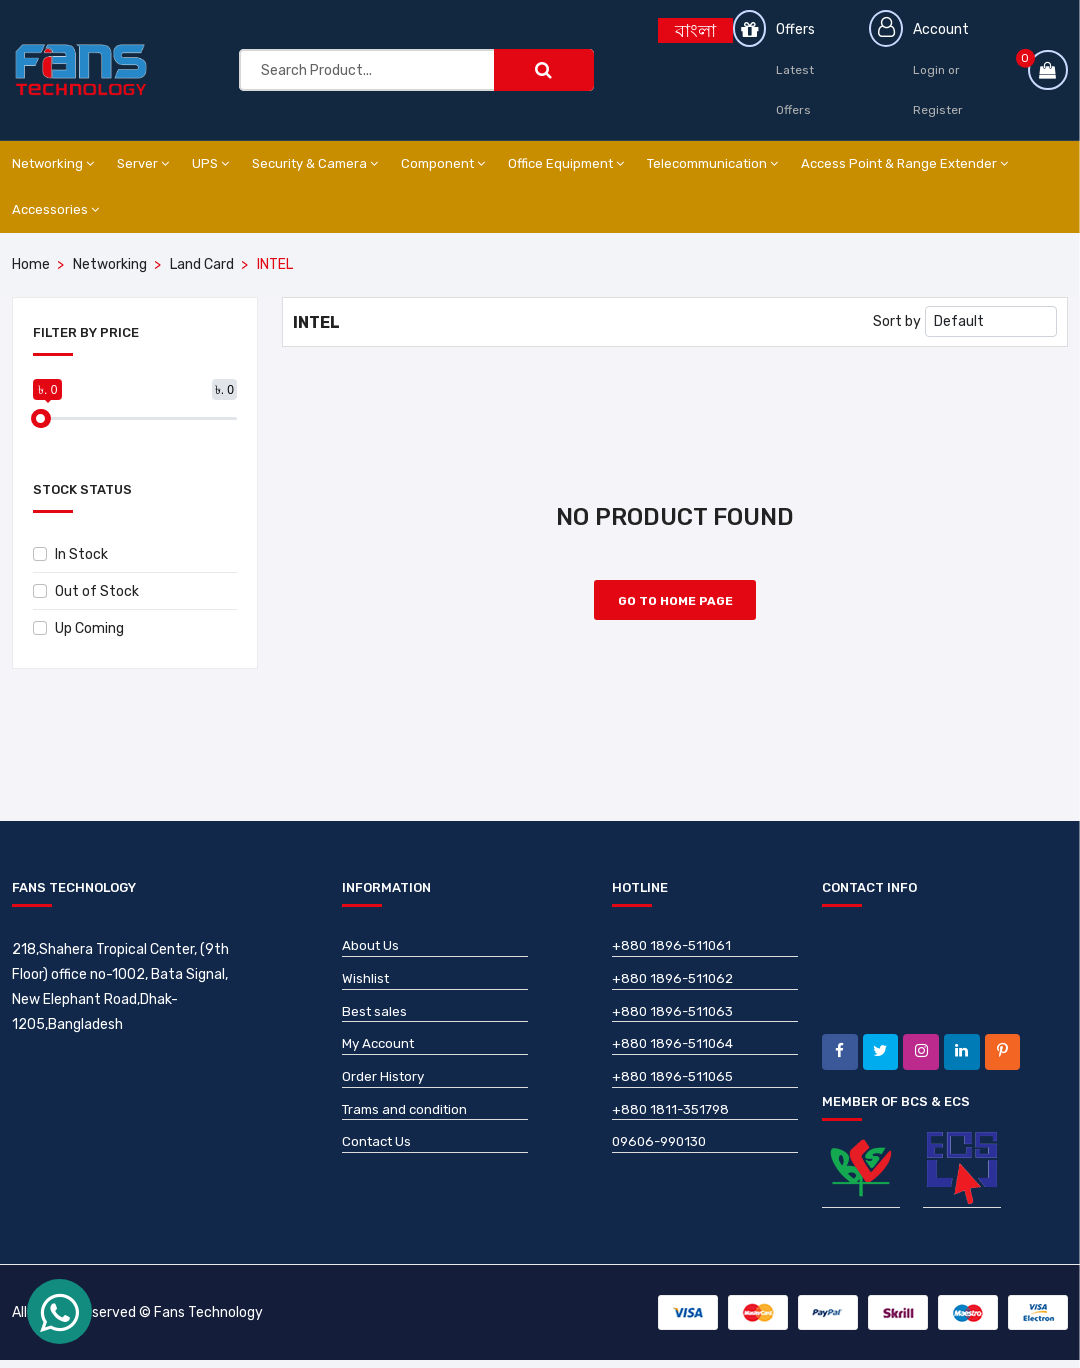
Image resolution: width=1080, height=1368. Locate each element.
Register (941, 110)
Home (31, 264)
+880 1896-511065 (675, 1089)
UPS (210, 163)
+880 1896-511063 (675, 1021)
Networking (53, 163)
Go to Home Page (675, 608)
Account (944, 29)
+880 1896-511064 (675, 1055)
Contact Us (379, 1157)
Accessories (55, 209)
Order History (384, 1089)
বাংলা (695, 31)
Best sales (375, 1021)
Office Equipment (566, 163)
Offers (797, 29)
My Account (380, 1055)
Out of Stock (86, 591)
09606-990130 (663, 1157)
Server (143, 163)
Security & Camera (315, 163)
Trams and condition (408, 1123)
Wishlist (366, 987)
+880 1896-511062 (675, 987)
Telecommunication (712, 163)
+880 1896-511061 (674, 953)
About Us (371, 953)
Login (932, 70)
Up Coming (78, 628)
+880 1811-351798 (673, 1123)
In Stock (70, 554)
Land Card (202, 264)
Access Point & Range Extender (904, 163)
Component (443, 163)
